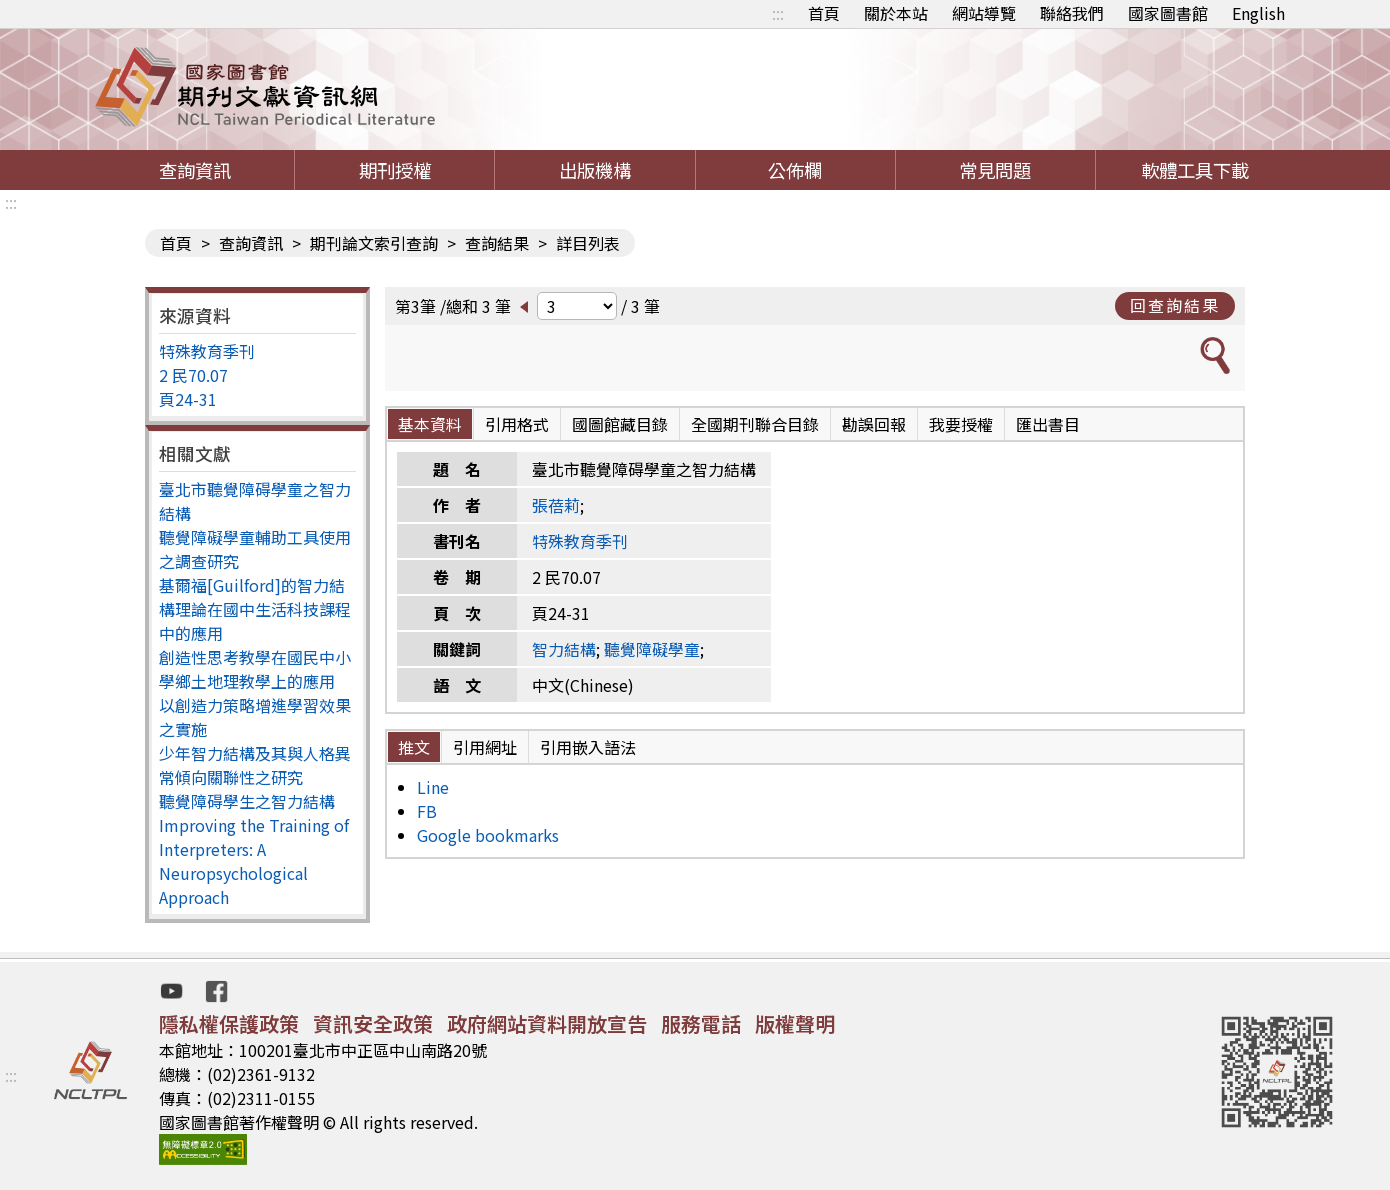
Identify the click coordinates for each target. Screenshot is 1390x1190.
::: (778, 13)
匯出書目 (1048, 424)
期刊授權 (395, 170)
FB (427, 811)
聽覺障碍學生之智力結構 (247, 801)
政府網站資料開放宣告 (547, 1023)
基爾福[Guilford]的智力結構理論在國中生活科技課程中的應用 (255, 609)
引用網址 (485, 747)
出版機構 (595, 170)
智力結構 (564, 649)
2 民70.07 (193, 375)
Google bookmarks (488, 835)
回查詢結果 (1175, 305)
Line (433, 787)
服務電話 (701, 1023)
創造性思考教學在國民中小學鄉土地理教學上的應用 (255, 669)
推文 (414, 747)
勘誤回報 (874, 424)
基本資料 (430, 424)
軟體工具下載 (1195, 170)
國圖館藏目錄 (620, 424)
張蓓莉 (556, 505)
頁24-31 (188, 399)
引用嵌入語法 (588, 747)
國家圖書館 (1168, 13)
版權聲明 (795, 1023)
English (1258, 13)
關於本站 (896, 13)
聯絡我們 (1072, 13)
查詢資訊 (195, 170)
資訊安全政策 (373, 1023)
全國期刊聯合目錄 (755, 424)
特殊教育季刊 (207, 351)
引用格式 (517, 424)
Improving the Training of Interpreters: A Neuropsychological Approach (254, 861)
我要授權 (961, 424)
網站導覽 (984, 13)
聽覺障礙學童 (652, 649)
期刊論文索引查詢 (374, 243)
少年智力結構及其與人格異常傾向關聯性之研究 (255, 765)
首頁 (824, 13)
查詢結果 (497, 243)
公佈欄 (795, 170)
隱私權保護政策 (229, 1023)
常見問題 (995, 170)
